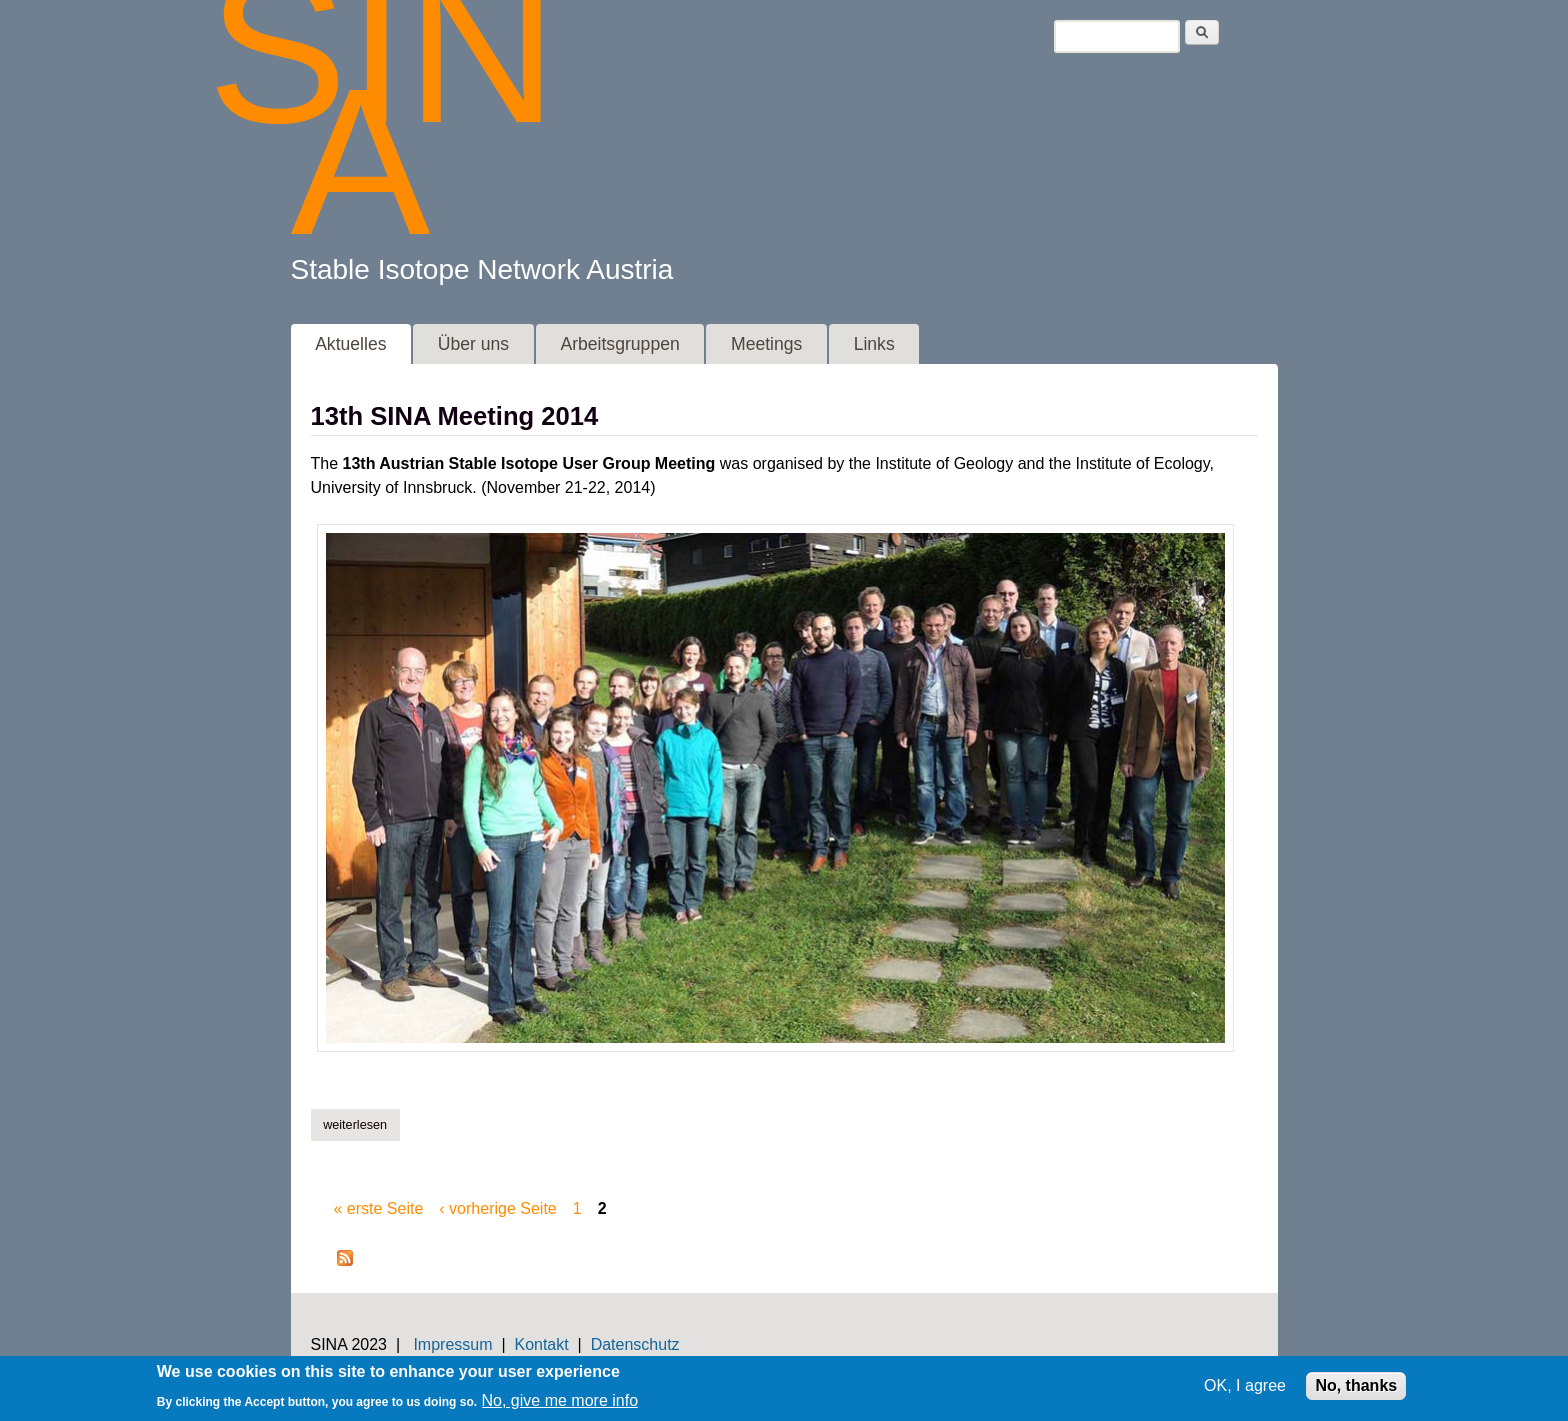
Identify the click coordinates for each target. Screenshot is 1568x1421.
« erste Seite (379, 1208)
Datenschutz (635, 1344)
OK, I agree (1245, 1390)
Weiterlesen (361, 1124)
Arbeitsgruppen (619, 344)
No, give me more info (560, 1404)
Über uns (473, 344)
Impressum (452, 1344)
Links (874, 344)
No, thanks (1356, 1390)
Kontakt (541, 1344)
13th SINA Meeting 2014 (455, 416)
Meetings (766, 344)
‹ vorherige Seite (497, 1208)
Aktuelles (350, 344)
